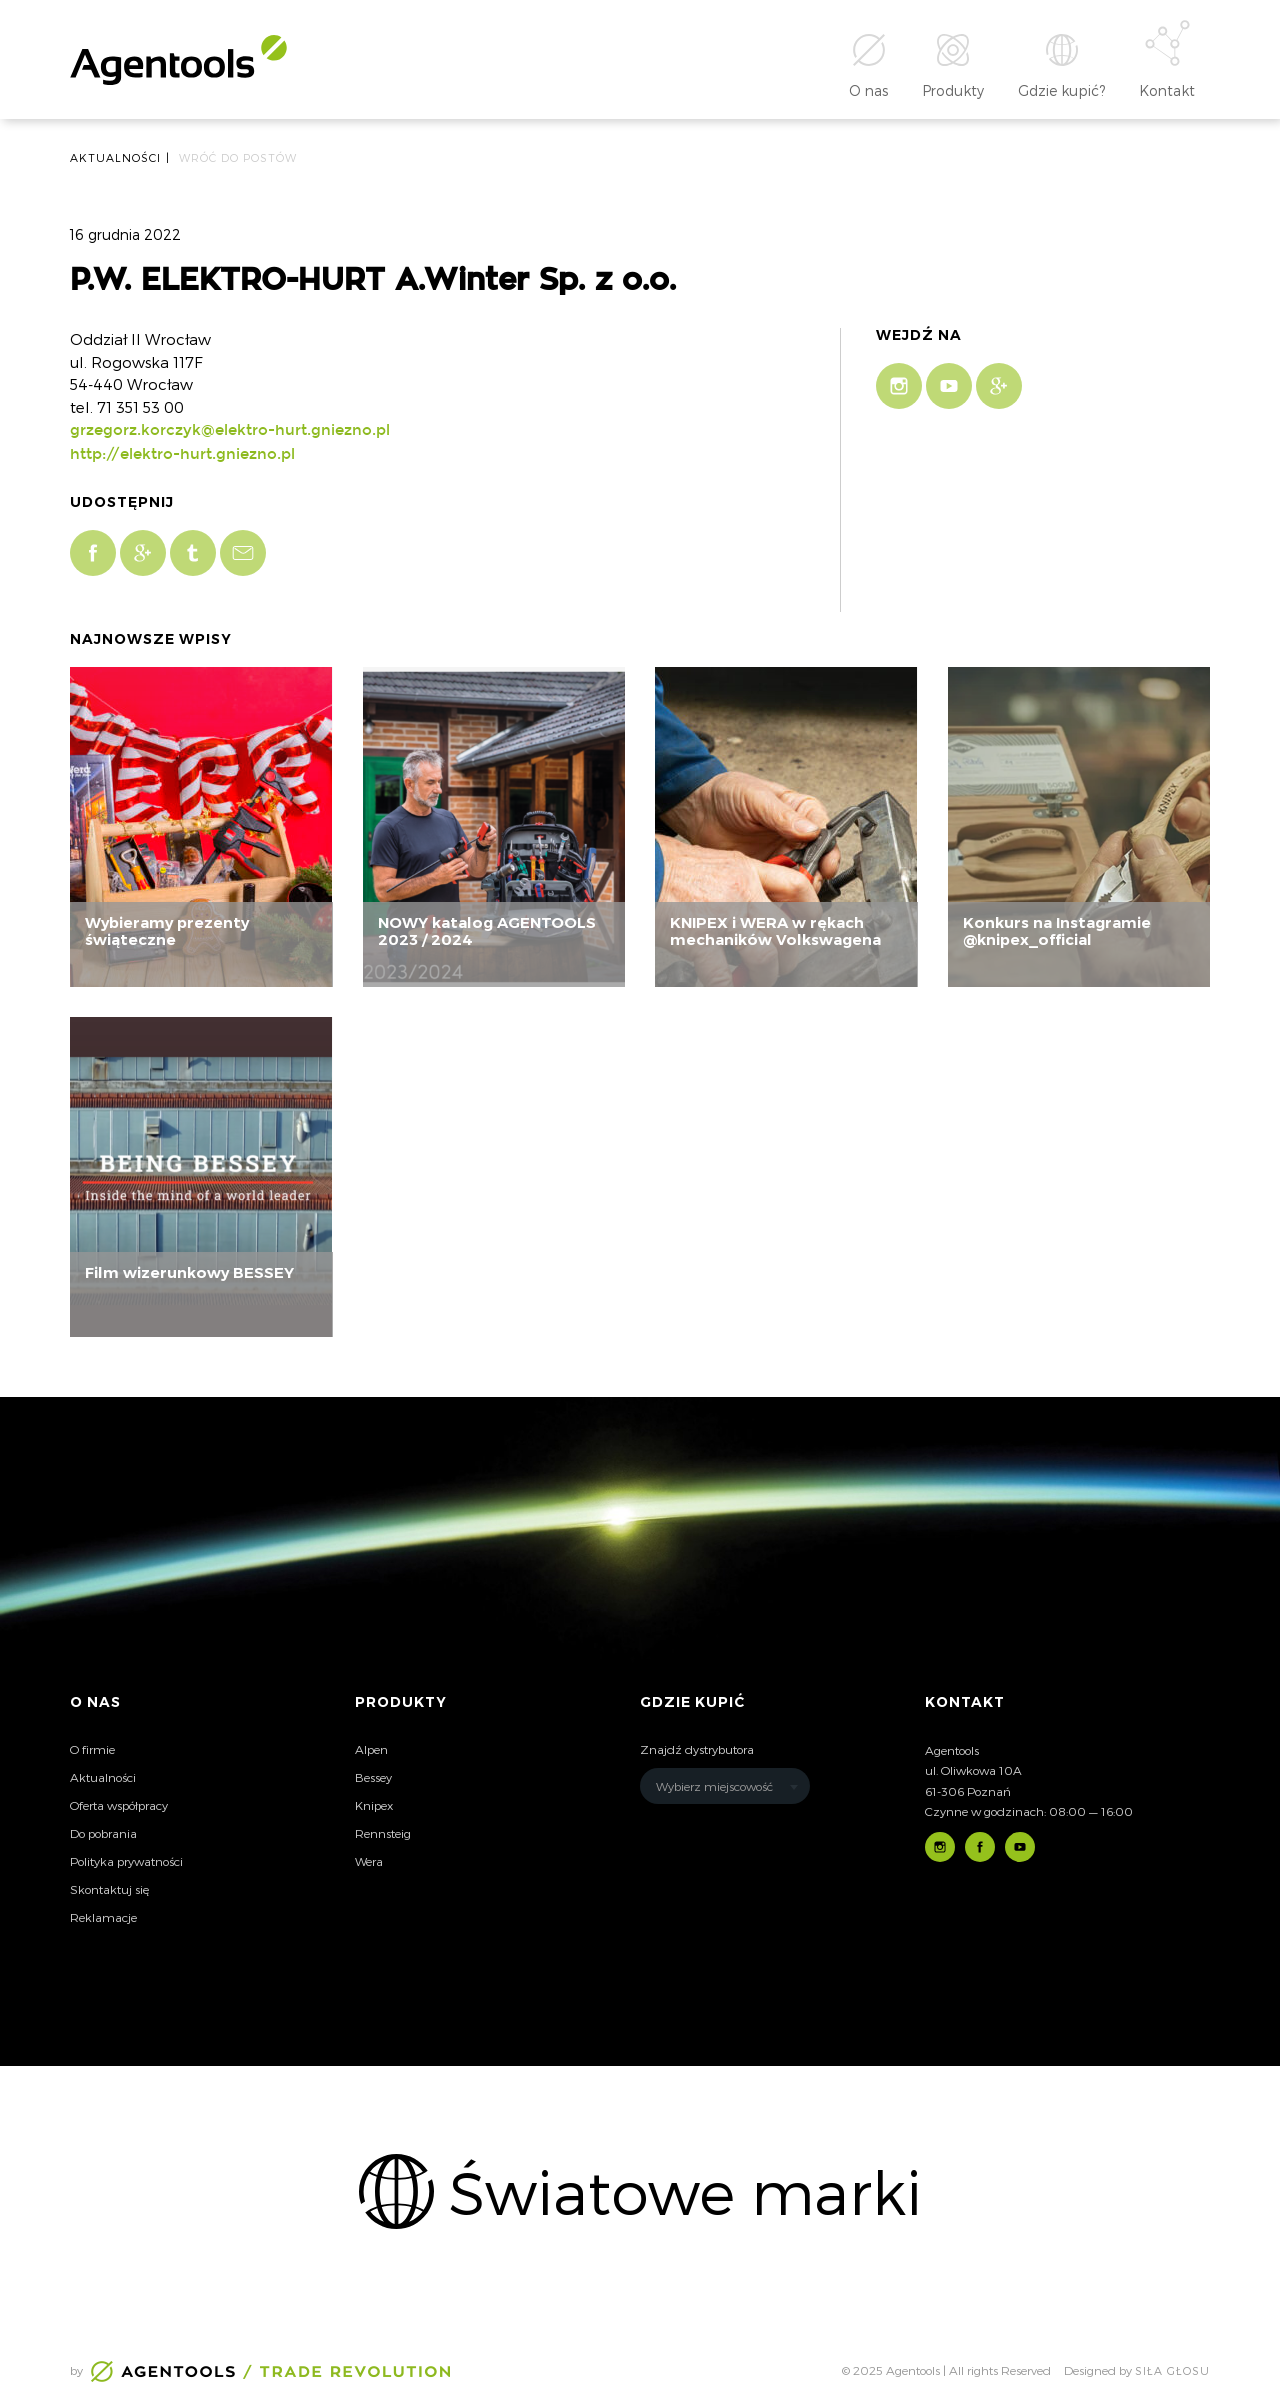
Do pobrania (103, 1833)
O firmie (92, 1749)
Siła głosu (1172, 2370)
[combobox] (725, 1786)
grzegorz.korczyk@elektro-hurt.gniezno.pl (230, 430)
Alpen (371, 1749)
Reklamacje (103, 1917)
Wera (369, 1861)
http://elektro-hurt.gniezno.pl (182, 454)
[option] (640, 2191)
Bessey (373, 1777)
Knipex (374, 1805)
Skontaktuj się (109, 1889)
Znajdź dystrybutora (697, 1749)
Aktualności (103, 1777)
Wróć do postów (238, 157)
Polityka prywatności (126, 1861)
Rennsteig (383, 1833)
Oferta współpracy (119, 1805)
